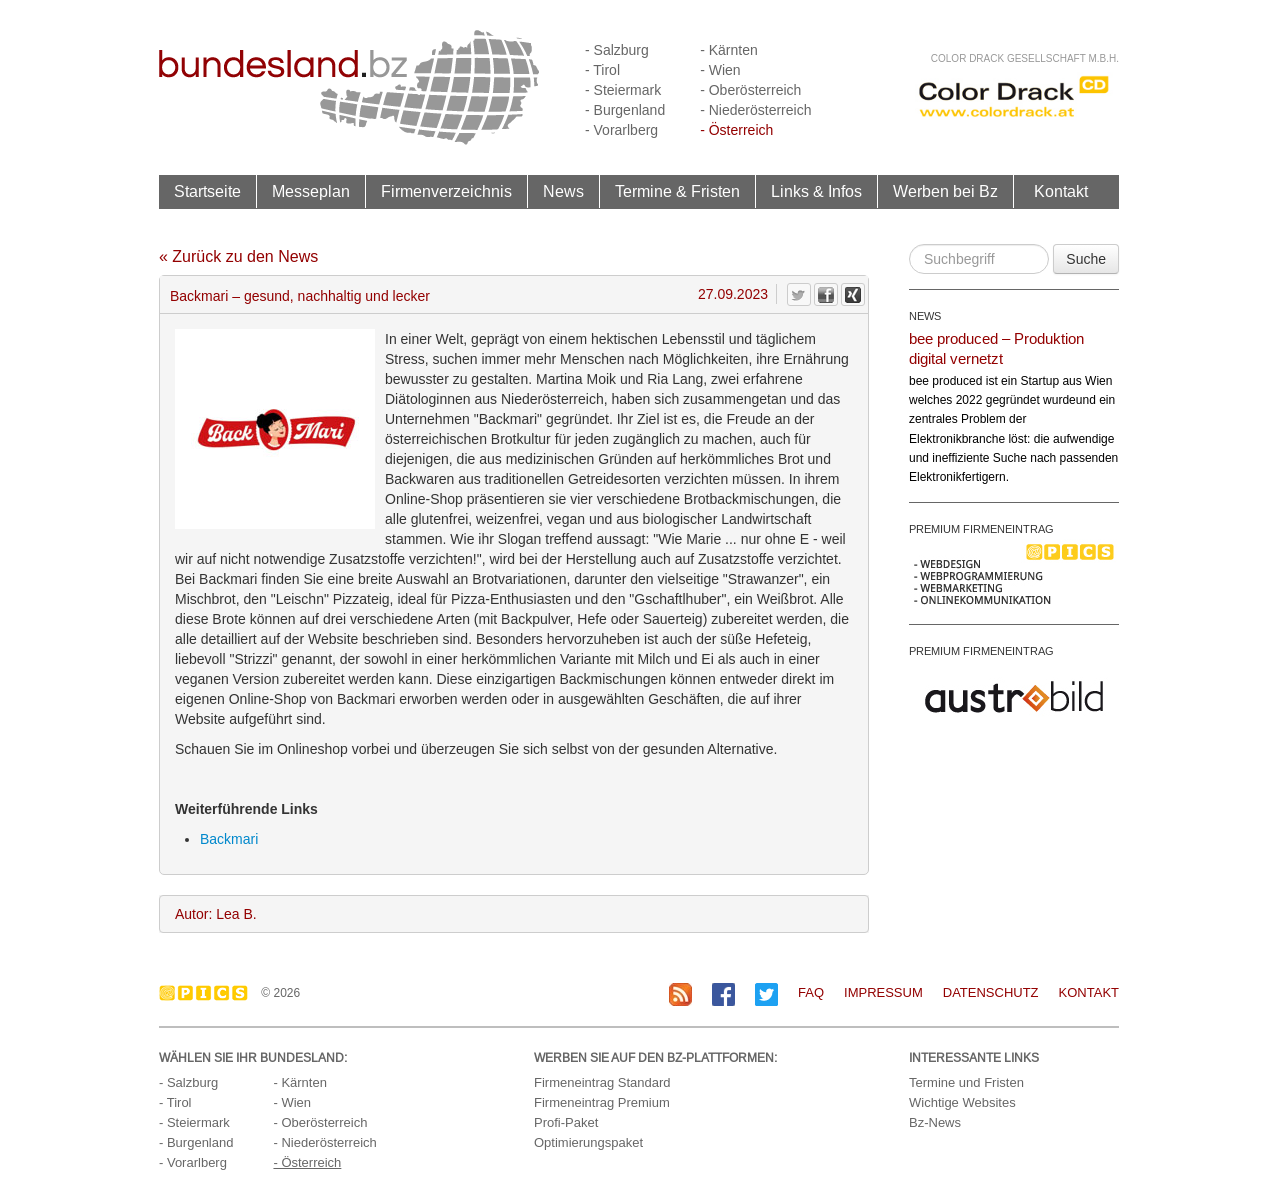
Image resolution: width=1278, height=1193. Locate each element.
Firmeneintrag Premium (602, 1102)
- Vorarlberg (621, 130)
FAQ (811, 992)
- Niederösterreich (755, 110)
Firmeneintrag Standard (602, 1082)
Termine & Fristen (677, 191)
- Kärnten (729, 50)
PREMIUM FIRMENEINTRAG (981, 529)
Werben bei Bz (945, 191)
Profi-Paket (566, 1122)
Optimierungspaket (588, 1142)
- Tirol (602, 70)
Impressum (883, 992)
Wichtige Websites (962, 1102)
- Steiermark (623, 90)
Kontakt (1061, 191)
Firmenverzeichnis (446, 191)
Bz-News (935, 1122)
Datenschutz (991, 992)
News (563, 191)
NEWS (925, 316)
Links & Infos (816, 191)
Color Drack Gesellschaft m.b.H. (1025, 58)
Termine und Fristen (966, 1082)
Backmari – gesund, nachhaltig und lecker (300, 296)
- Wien (720, 70)
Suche (1086, 259)
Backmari (229, 839)
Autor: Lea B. (216, 914)
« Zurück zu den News (238, 256)
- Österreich (736, 130)
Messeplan (311, 191)
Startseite (207, 191)
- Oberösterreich (750, 90)
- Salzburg (617, 50)
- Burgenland (625, 110)
